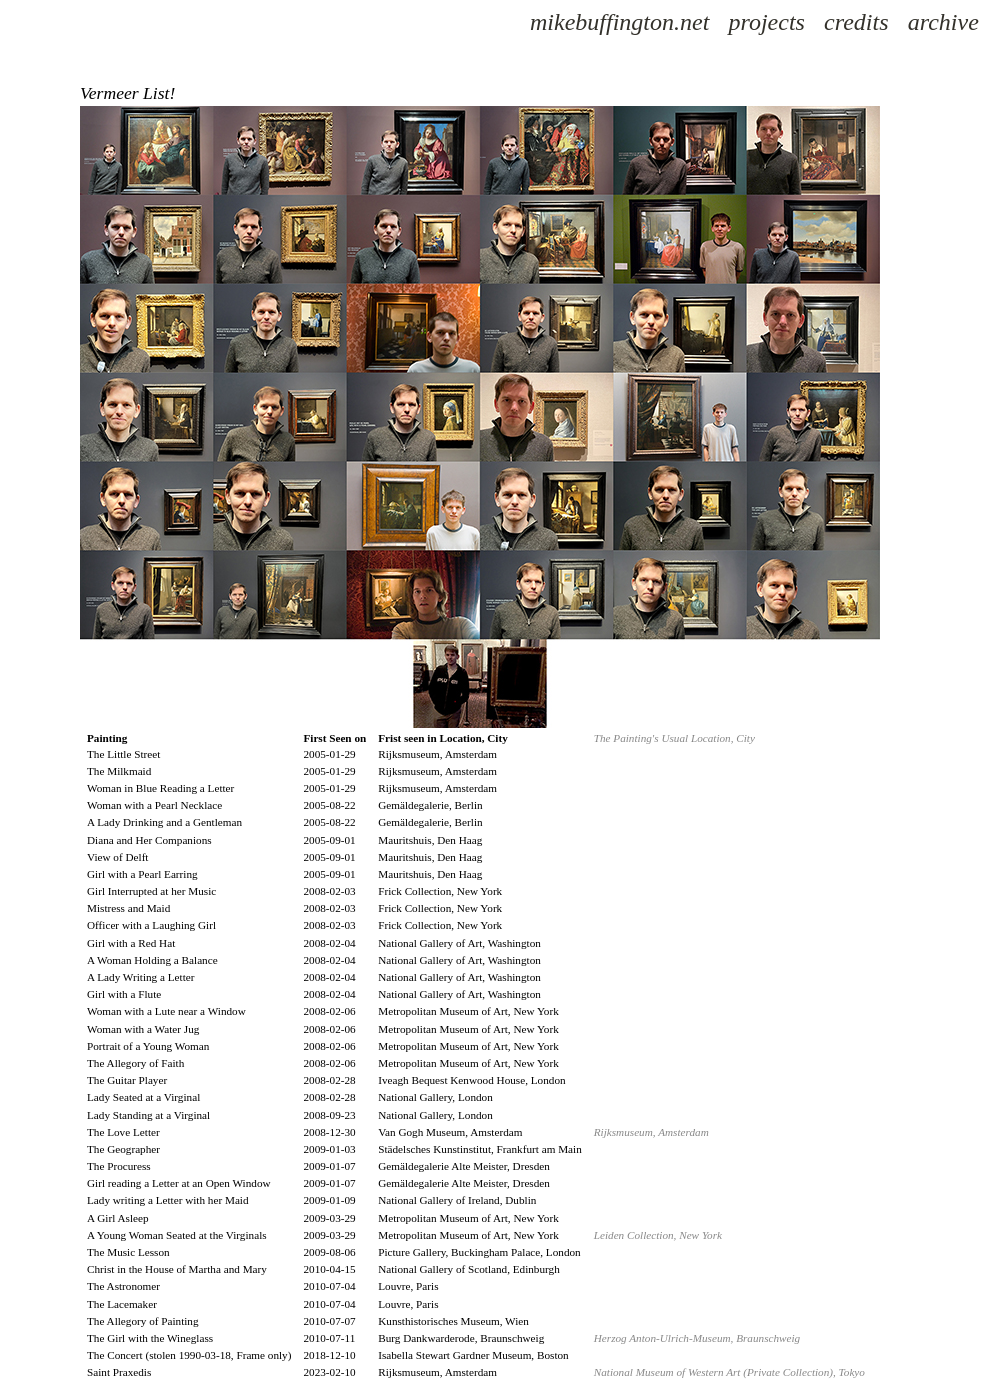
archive (943, 22)
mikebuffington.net (619, 22)
